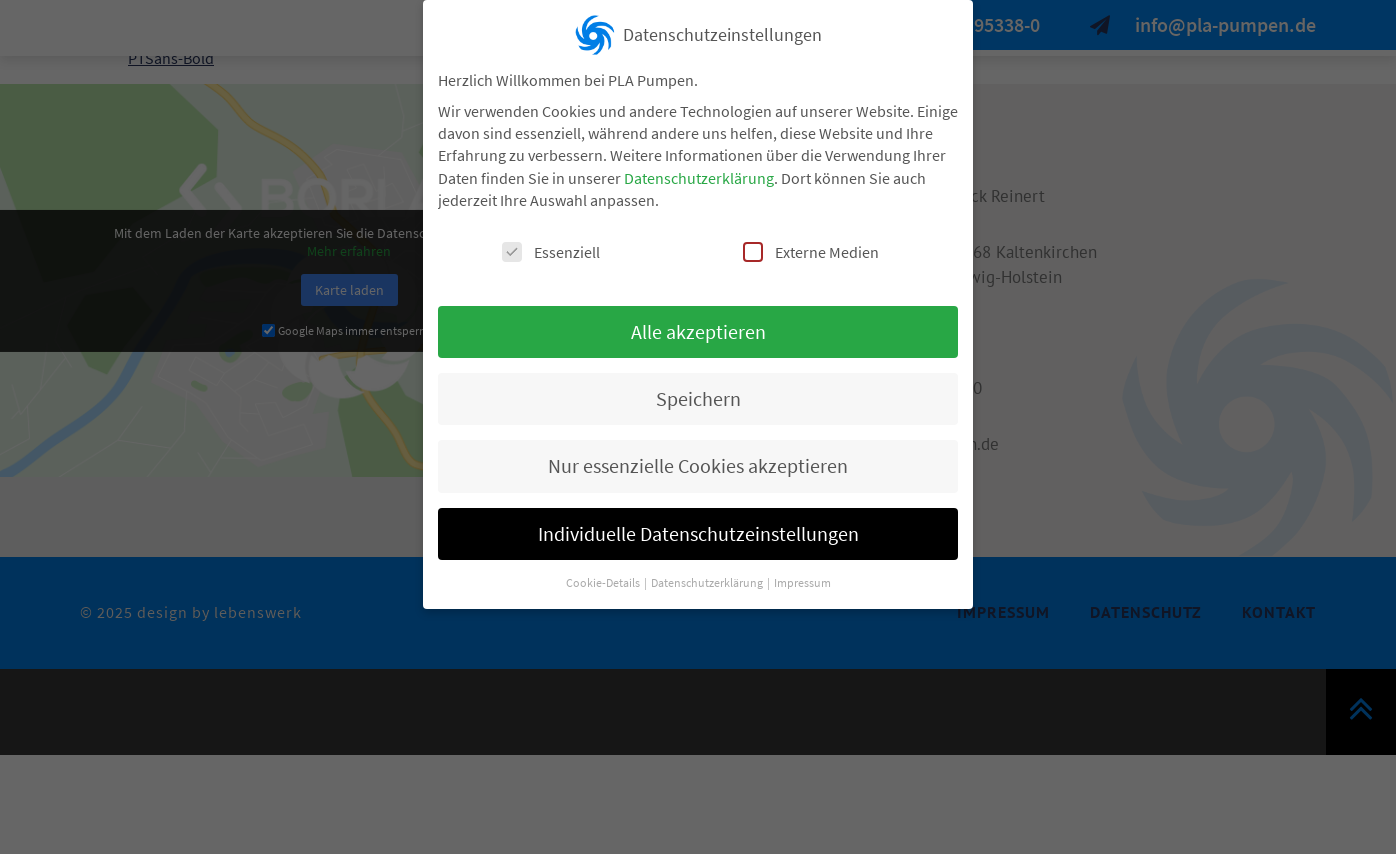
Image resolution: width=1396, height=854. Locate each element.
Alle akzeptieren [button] (698, 326)
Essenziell (551, 247)
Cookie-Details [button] (604, 577)
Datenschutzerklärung (699, 173)
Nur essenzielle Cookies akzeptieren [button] (698, 461)
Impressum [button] (802, 577)
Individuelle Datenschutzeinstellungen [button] (698, 528)
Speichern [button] (698, 393)
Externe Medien (811, 247)
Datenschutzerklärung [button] (708, 577)
